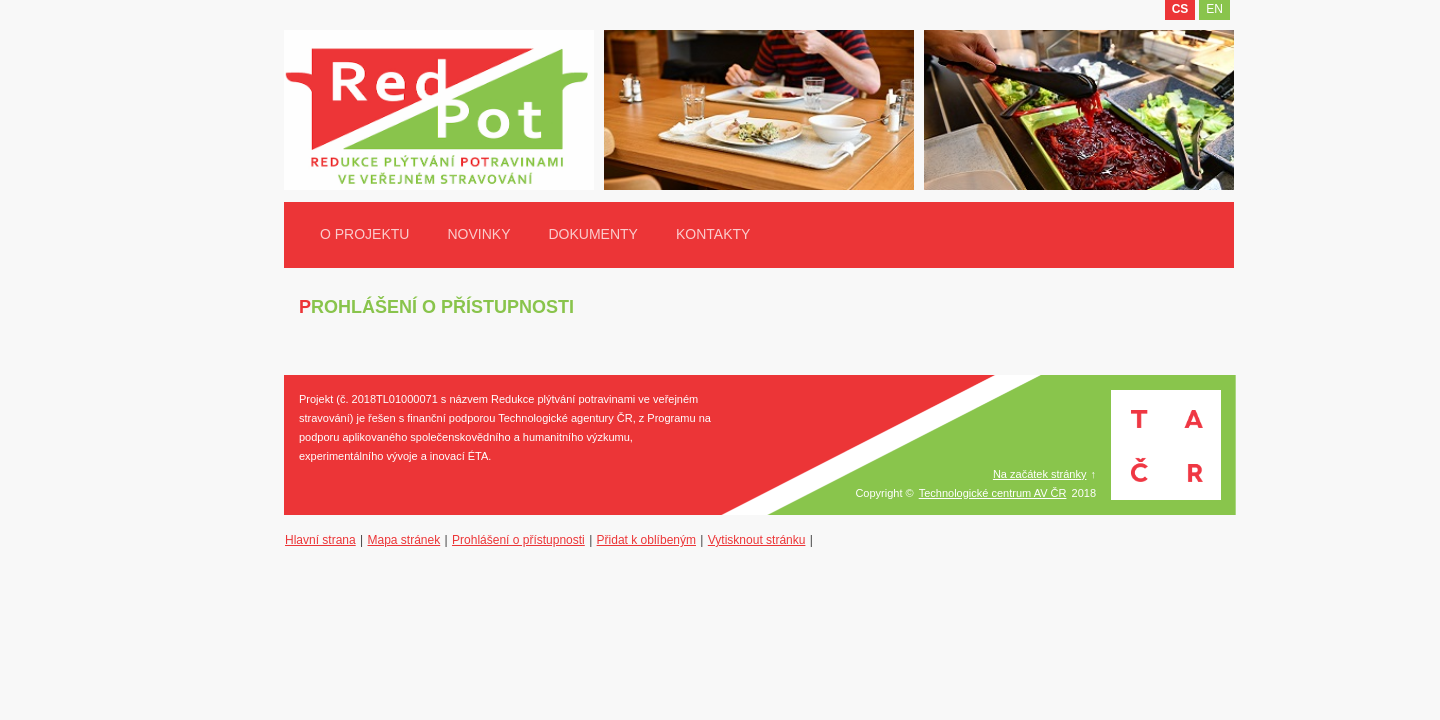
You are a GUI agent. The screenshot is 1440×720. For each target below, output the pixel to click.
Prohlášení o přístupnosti (518, 540)
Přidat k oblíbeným (646, 540)
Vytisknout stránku (757, 540)
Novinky (478, 234)
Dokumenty (592, 234)
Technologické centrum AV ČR (993, 493)
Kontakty (713, 234)
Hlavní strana (320, 540)
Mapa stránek (404, 540)
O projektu (364, 234)
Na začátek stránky (1040, 474)
